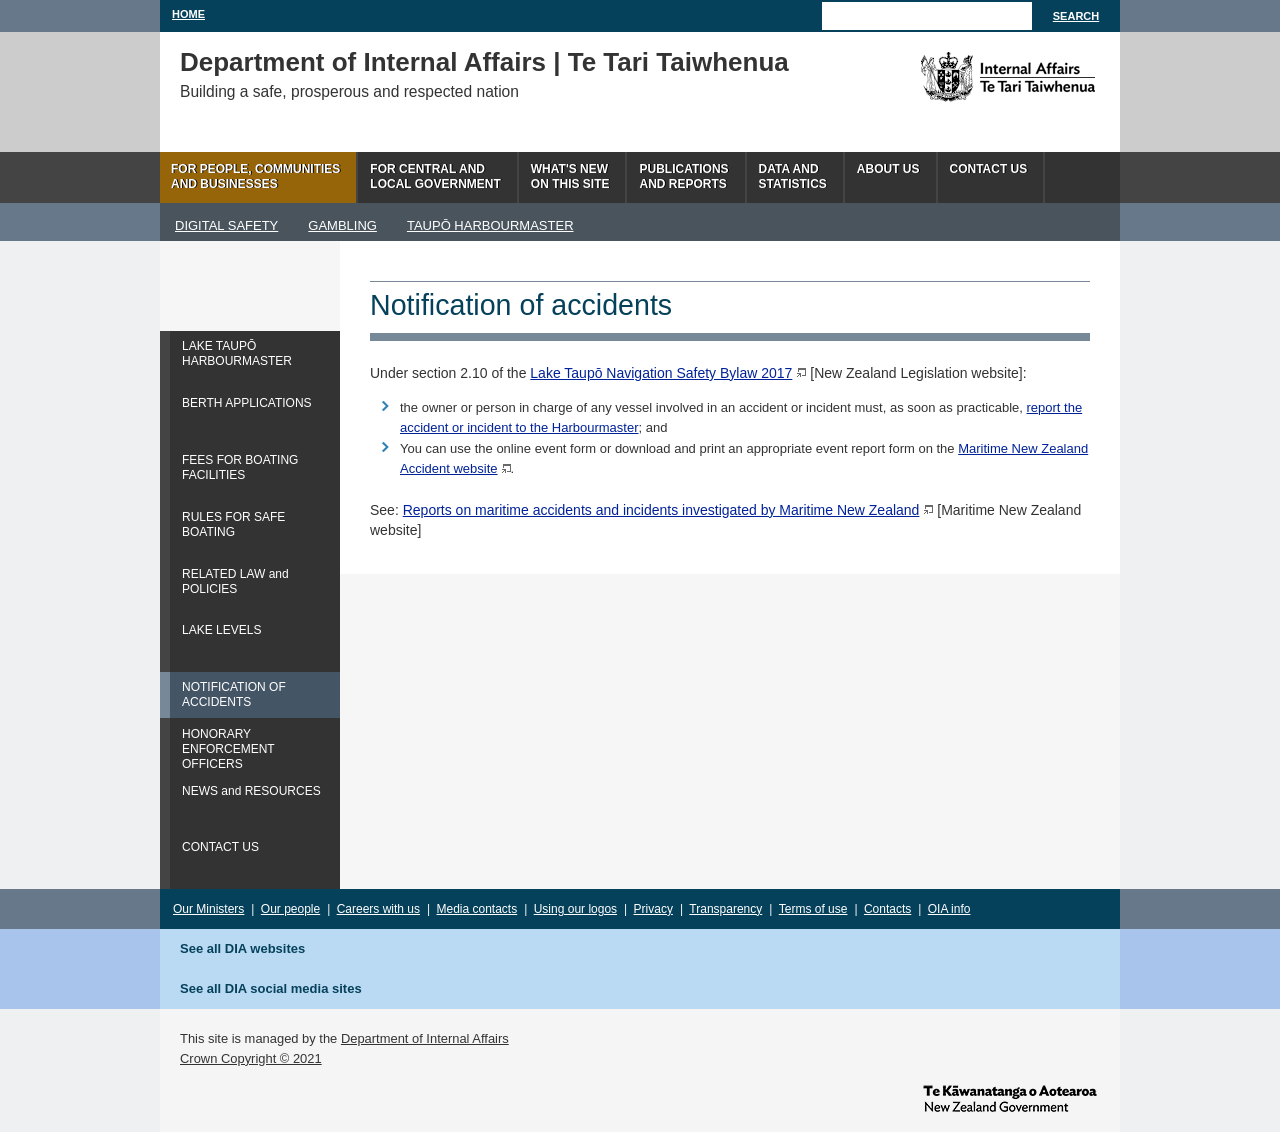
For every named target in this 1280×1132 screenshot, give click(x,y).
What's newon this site (570, 176)
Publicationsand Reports (683, 176)
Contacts (887, 909)
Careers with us (378, 909)
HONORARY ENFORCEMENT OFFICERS (228, 749)
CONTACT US (220, 847)
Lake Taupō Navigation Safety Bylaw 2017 (661, 373)
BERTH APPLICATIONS (247, 403)
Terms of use (813, 909)
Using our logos (575, 909)
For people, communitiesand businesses (255, 176)
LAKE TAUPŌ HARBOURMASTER (237, 353)
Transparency (725, 909)
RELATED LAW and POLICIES (235, 581)
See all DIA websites (242, 948)
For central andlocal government (435, 176)
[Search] (927, 16)
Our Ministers (208, 909)
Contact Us (989, 169)
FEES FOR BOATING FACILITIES (240, 467)
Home (188, 14)
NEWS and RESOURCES (251, 791)
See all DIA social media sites (271, 988)
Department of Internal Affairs (425, 1038)
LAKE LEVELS (221, 630)
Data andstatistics (793, 176)
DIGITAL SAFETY (226, 225)
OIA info (949, 909)
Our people (290, 909)
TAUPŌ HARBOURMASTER (490, 225)
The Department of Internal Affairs (962, 77)
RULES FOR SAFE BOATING (233, 524)
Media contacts (477, 909)
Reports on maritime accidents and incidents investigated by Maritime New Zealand (661, 510)
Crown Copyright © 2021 (251, 1058)
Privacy (653, 909)
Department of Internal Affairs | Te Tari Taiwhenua (484, 62)
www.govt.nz (1010, 1097)
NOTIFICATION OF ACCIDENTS (234, 694)
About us (888, 169)
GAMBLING (342, 225)
